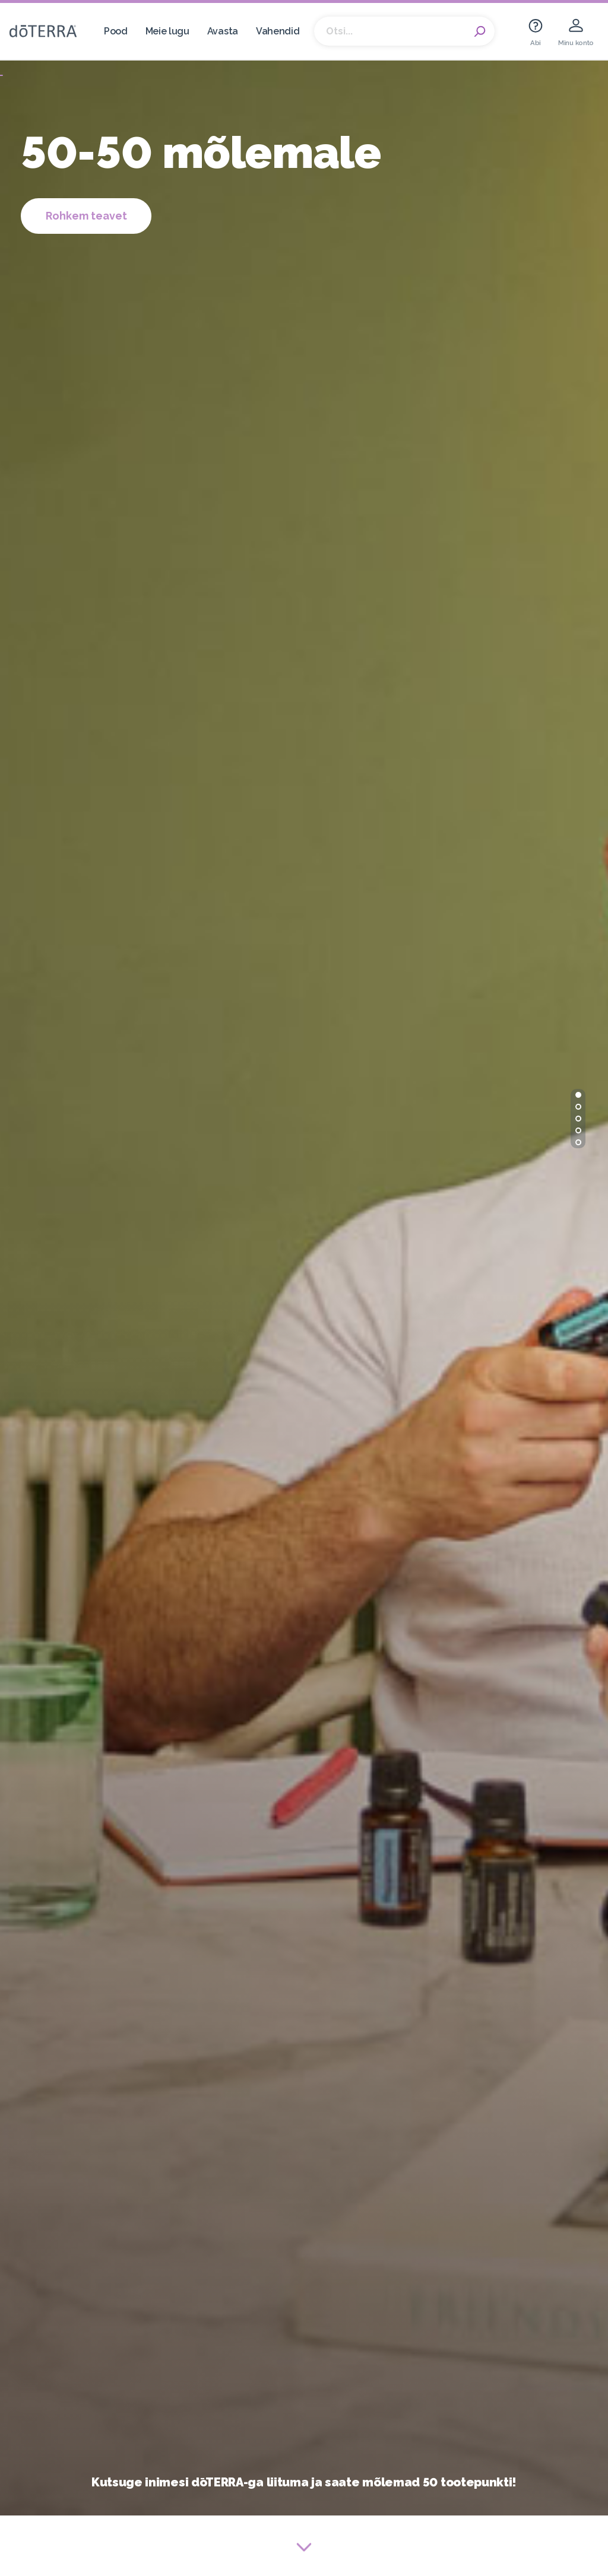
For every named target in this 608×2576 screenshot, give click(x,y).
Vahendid (278, 31)
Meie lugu (167, 31)
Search (480, 31)
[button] (578, 1095)
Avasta (222, 31)
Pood (116, 31)
